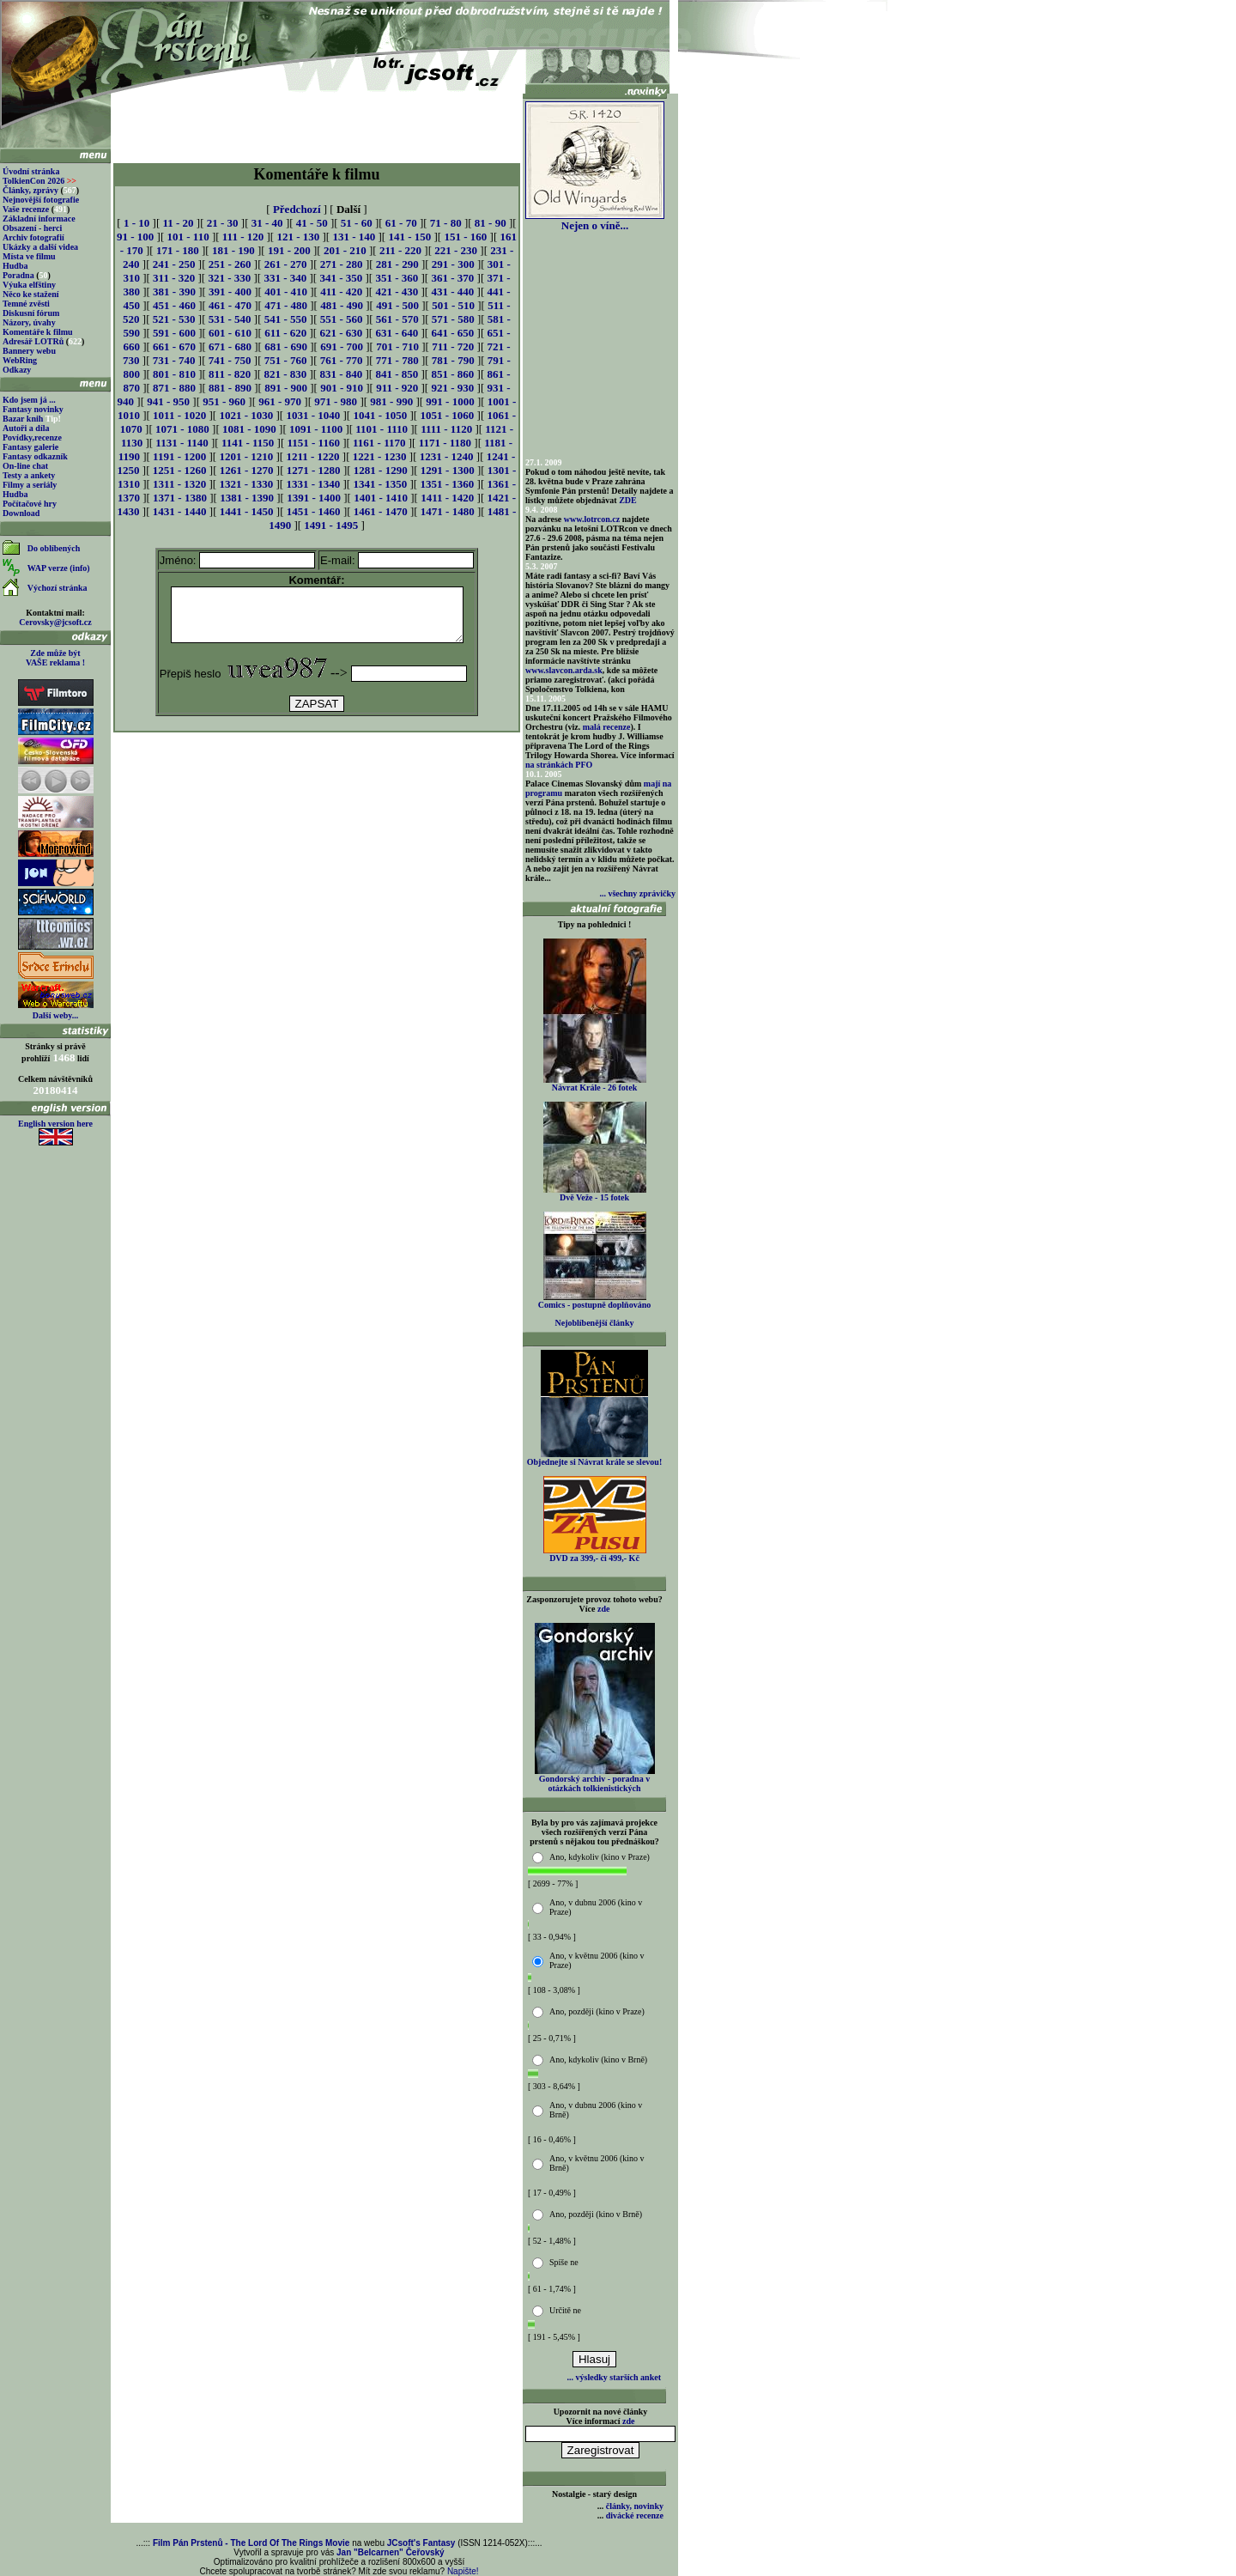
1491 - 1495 (331, 525)
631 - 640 (396, 332)
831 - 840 (340, 374)
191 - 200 (289, 250)
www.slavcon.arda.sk (564, 670)
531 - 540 (230, 319)
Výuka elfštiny (29, 284)
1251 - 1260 (180, 470)
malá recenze (607, 727)
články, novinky (634, 2506)
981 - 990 (391, 401)
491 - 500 (397, 305)
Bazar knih (23, 418)
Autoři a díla (26, 428)
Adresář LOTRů (33, 341)
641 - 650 (452, 332)
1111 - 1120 (446, 428)
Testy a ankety (29, 475)
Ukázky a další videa (40, 247)
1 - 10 (136, 222)
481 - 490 (341, 305)
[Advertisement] (317, 122)
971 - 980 (335, 401)
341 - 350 (340, 277)
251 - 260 (230, 264)
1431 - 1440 (180, 511)
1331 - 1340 (313, 483)
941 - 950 (168, 401)
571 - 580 (453, 319)
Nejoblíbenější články (594, 1322)
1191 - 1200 (179, 456)
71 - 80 (446, 222)
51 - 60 (357, 222)
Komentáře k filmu (38, 332)
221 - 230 (455, 250)
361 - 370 (452, 277)
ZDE (628, 500)
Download (21, 513)
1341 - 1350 (380, 483)
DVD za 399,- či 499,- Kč (594, 1554)
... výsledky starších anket (614, 2377)
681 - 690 (285, 346)
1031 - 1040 (313, 415)
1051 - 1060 (447, 415)
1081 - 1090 (249, 428)
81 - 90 (490, 222)
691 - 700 (341, 346)
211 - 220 (400, 250)
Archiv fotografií (33, 237)
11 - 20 (177, 222)
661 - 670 (174, 346)
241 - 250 (174, 264)
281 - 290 (397, 264)
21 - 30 (223, 222)
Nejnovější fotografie (41, 199)
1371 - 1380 (180, 497)
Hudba (15, 265)
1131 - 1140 (181, 442)
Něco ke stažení (31, 294)
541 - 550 (285, 319)
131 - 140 (353, 236)
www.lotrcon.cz (592, 519)
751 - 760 (285, 360)
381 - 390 (174, 291)
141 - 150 (409, 236)
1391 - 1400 (314, 497)
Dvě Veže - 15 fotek (594, 1193)
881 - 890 (230, 387)
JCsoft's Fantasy (421, 2543)
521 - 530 (174, 319)
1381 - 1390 (247, 497)
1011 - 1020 (179, 415)
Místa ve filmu (29, 256)
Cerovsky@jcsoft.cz (55, 622)
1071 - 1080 (182, 428)
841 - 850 (396, 374)
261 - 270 (285, 264)
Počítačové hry (30, 503)
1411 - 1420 (447, 497)
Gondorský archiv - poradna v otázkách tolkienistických (595, 1779)
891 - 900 (285, 387)
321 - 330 (229, 277)
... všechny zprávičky (637, 893)
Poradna (18, 275)
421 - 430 (396, 291)
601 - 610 (230, 332)
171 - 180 (177, 250)
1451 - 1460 (314, 511)
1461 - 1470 (381, 511)
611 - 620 (285, 332)
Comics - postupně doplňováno (594, 1300)
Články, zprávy (30, 190)
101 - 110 (188, 236)
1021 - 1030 (246, 415)
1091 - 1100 (315, 428)
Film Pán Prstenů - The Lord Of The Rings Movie (251, 2543)
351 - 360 (396, 277)
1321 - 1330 (246, 483)
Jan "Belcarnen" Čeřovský (390, 2552)
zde (603, 1608)
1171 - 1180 (445, 442)
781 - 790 (453, 360)
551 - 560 (341, 319)
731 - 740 (174, 360)
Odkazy (17, 369)
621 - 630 (340, 332)
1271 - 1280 (314, 470)
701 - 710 (397, 346)
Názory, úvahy (29, 322)
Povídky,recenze (32, 437)
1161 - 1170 (379, 442)
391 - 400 (230, 291)
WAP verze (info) (58, 568)
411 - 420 (341, 291)
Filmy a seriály (30, 484)
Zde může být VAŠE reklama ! (55, 657)
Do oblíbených (53, 548)
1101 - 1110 (381, 428)
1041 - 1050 (380, 415)
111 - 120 (243, 236)
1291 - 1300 (448, 470)
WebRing (20, 360)
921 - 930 (452, 387)
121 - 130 (297, 236)
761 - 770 (341, 360)
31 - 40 (267, 222)
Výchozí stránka (57, 587)
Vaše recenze (26, 209)
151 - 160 (465, 236)
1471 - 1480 (448, 511)
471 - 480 (285, 305)
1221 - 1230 (380, 456)
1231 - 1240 (447, 456)
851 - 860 (452, 374)
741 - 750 (230, 360)
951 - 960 (224, 401)
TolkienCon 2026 (39, 180)
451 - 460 (174, 305)
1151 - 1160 (314, 442)
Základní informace (39, 218)
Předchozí (297, 209)
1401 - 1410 (381, 497)
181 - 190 (233, 250)
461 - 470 (230, 305)
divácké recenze (634, 2515)
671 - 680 (230, 346)
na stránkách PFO (558, 764)
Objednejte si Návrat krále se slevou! (594, 1458)
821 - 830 (285, 374)
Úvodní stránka (31, 171)
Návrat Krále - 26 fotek (594, 1083)
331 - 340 (285, 277)
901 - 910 (341, 387)
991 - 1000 (450, 401)
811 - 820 (230, 374)
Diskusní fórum (31, 313)
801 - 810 (174, 374)
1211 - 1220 (312, 456)
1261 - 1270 (247, 470)
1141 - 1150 (247, 442)
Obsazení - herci (32, 228)
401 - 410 (285, 291)
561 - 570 (397, 319)
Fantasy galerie (30, 447)
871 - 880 (174, 387)
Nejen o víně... (594, 220)
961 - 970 (279, 401)
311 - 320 (174, 277)
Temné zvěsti (26, 303)
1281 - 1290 (381, 470)
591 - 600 (174, 332)
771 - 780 (397, 360)
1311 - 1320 (179, 483)
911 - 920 (397, 387)
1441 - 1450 (247, 511)
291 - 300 (453, 264)
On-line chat (25, 466)
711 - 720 (453, 346)
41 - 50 (312, 222)
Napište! (463, 2571)
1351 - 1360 (447, 483)
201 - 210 (345, 250)
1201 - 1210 (246, 456)
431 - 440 (452, 291)
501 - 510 (453, 305)
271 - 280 (341, 264)
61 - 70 (401, 222)
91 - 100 (135, 236)
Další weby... (55, 1015)
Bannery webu (29, 350)
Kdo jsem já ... (29, 399)
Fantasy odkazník (35, 456)
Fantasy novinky (33, 409)
